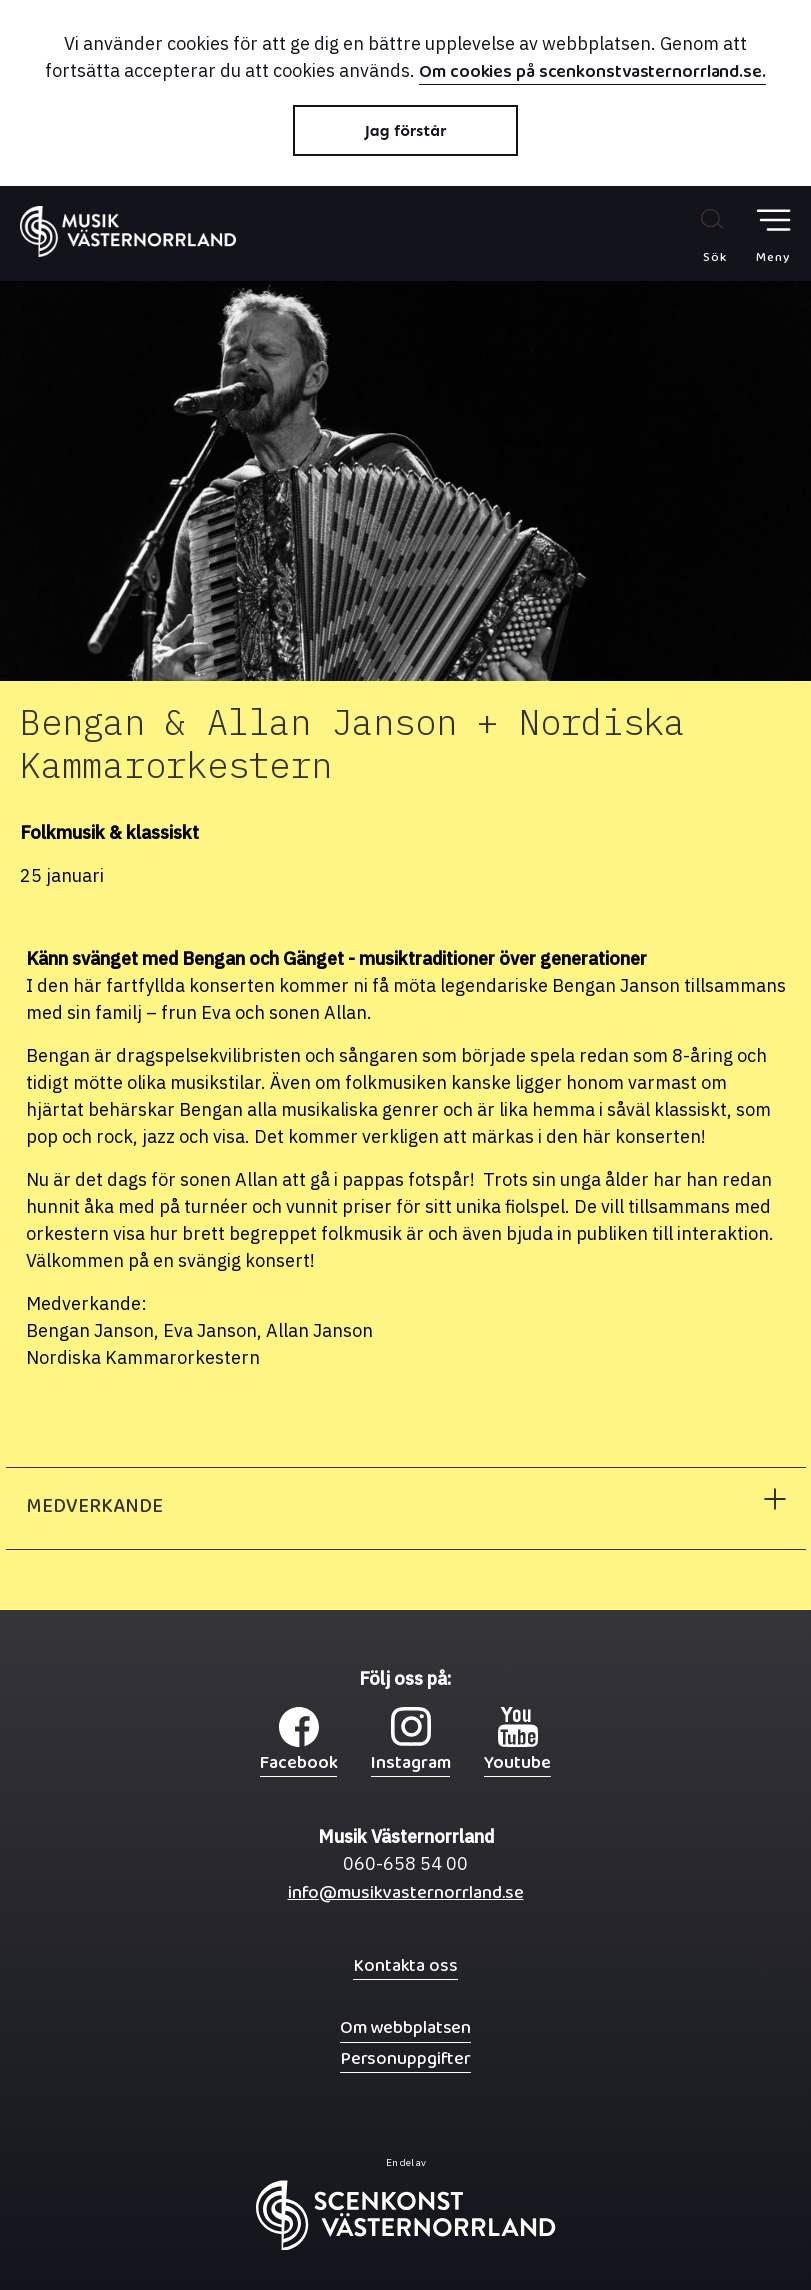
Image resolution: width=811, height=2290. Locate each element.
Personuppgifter (405, 2058)
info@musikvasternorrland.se (406, 1897)
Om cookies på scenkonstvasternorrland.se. (592, 74)
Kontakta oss (405, 1965)
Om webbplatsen (405, 2027)
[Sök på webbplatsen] (693, 235)
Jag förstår (406, 130)
